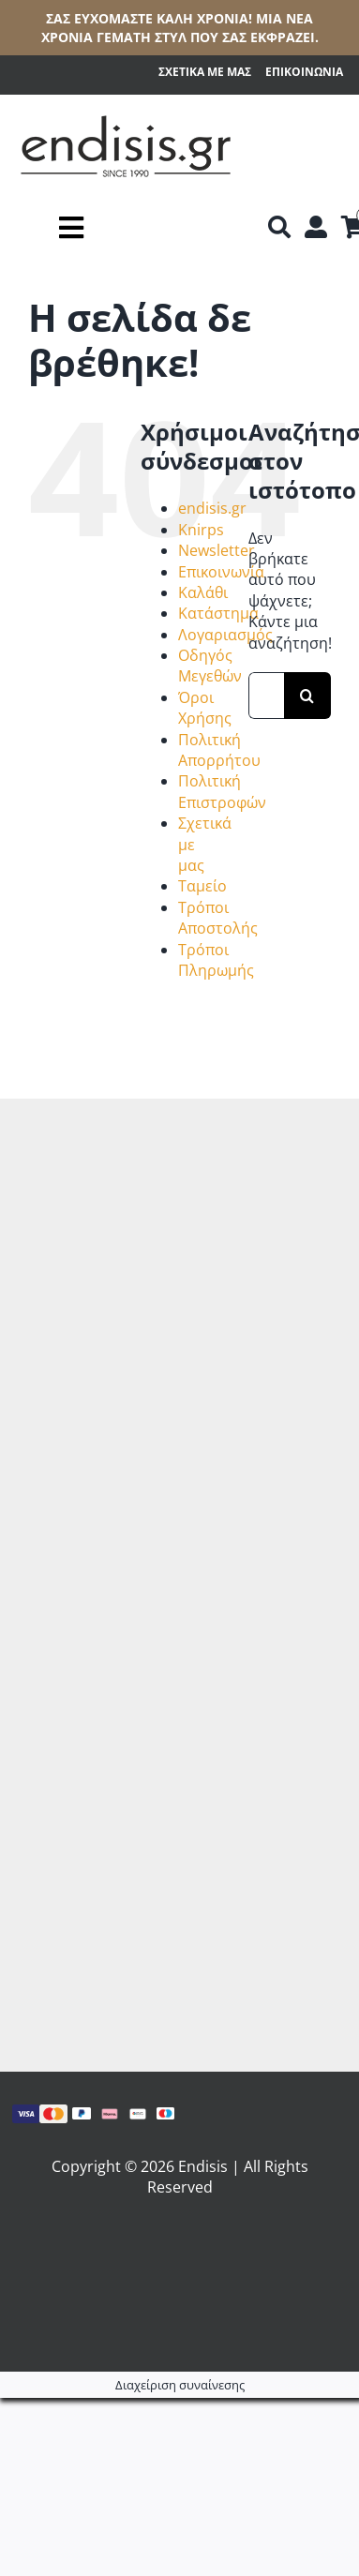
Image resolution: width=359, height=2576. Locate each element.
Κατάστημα (218, 613)
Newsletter (216, 550)
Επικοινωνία (221, 572)
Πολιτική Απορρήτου (219, 750)
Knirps (201, 529)
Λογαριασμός (225, 634)
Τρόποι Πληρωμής (216, 960)
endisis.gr (212, 508)
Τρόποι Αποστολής (218, 917)
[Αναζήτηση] (279, 228)
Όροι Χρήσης (205, 707)
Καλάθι (203, 592)
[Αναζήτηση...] (266, 695)
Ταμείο (202, 886)
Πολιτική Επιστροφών (222, 791)
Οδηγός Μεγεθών (210, 665)
